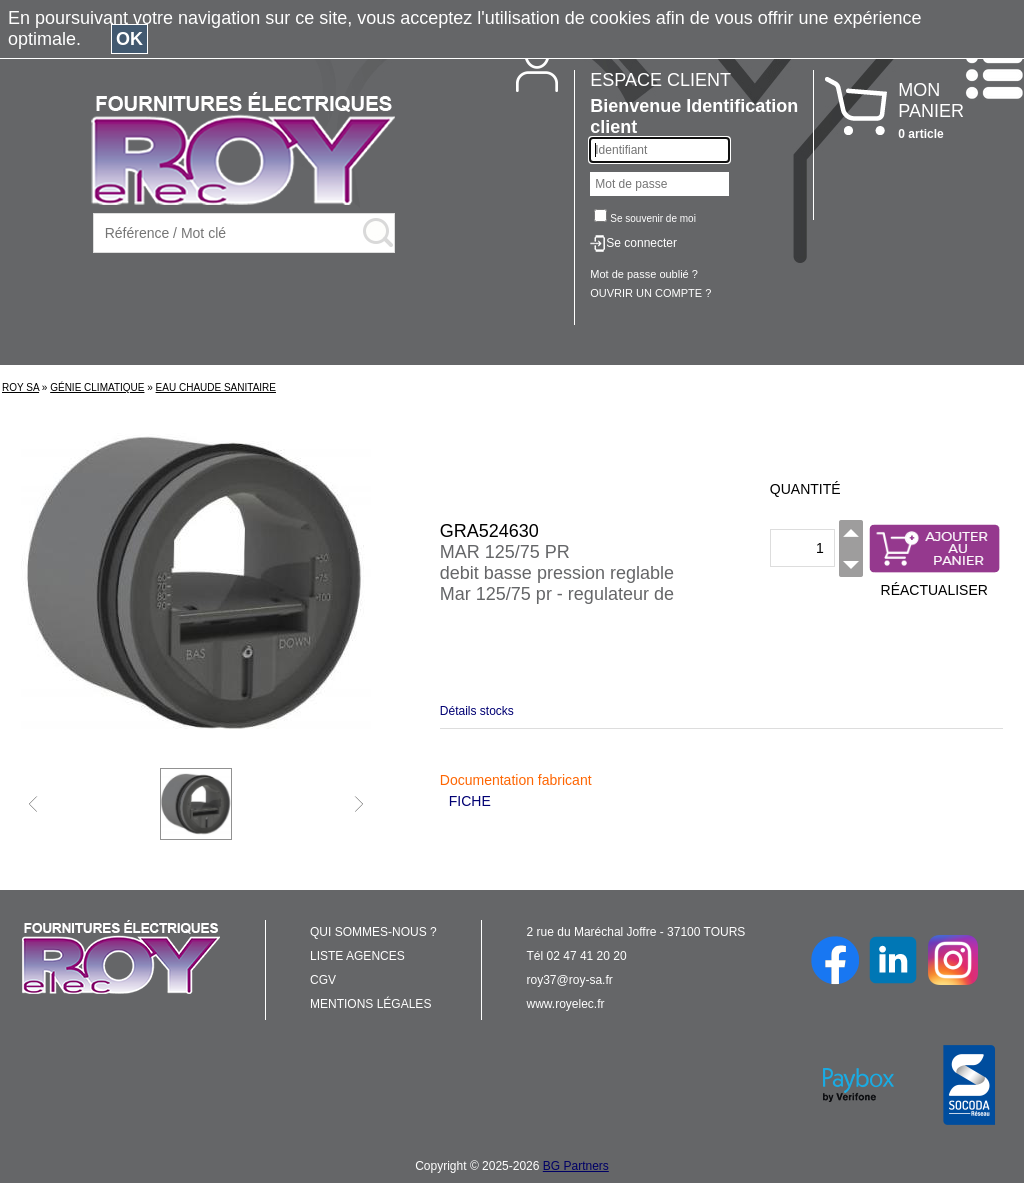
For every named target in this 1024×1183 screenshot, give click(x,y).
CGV (323, 980)
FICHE (470, 801)
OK (129, 39)
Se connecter (641, 243)
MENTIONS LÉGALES (370, 1004)
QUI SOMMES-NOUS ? (373, 932)
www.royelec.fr (566, 1004)
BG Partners (576, 1166)
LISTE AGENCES (357, 956)
